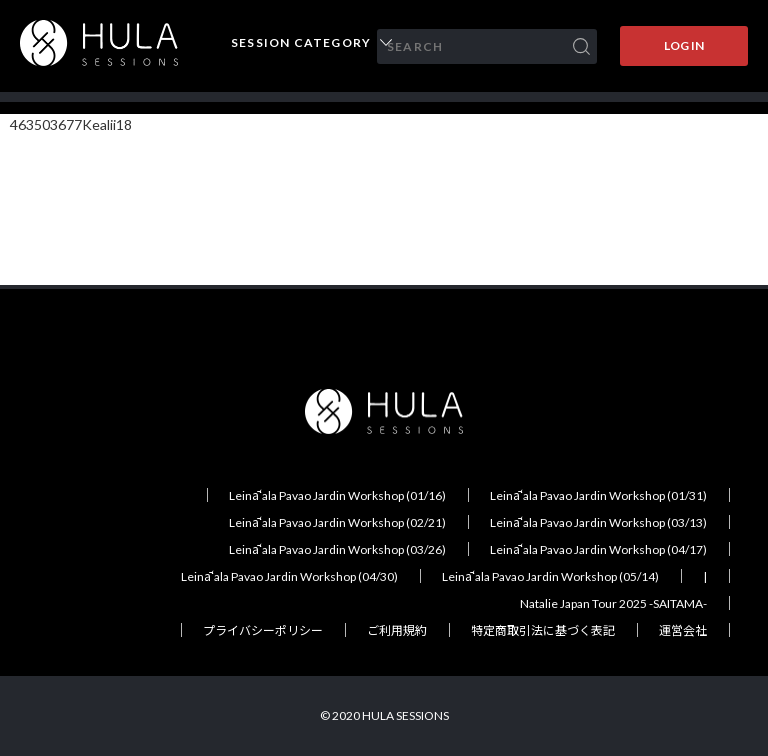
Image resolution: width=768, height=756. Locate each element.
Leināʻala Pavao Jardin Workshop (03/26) (337, 549)
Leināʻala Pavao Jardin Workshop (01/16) (337, 495)
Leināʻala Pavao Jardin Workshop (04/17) (598, 549)
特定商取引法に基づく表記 (543, 630)
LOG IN (684, 45)
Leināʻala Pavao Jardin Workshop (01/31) (598, 495)
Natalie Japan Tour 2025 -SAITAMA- (613, 603)
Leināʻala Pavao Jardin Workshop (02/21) (337, 522)
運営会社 (683, 630)
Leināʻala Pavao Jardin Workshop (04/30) (289, 576)
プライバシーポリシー (263, 630)
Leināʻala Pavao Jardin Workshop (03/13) (598, 522)
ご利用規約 (397, 630)
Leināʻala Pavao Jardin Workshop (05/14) (550, 576)
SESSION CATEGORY (301, 43)
